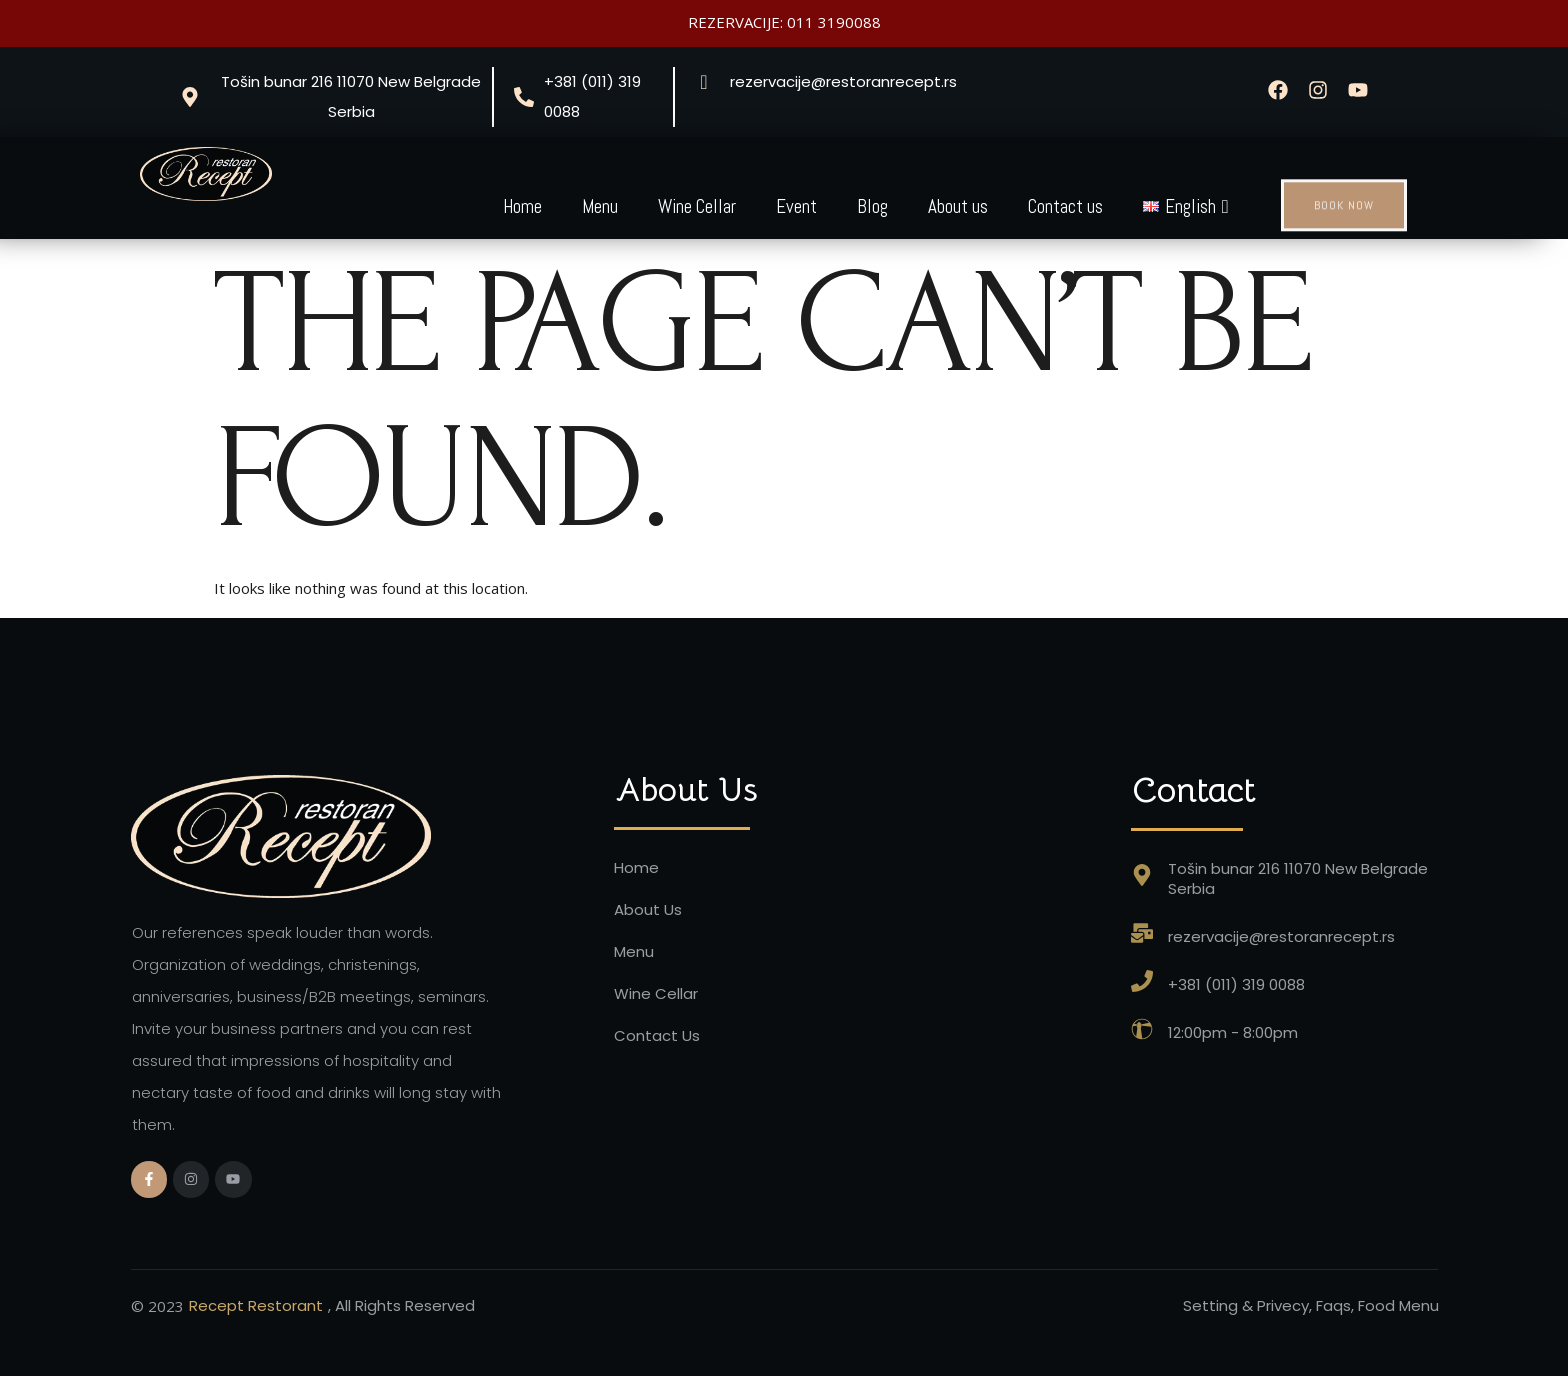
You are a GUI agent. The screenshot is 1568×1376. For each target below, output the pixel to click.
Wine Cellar (697, 206)
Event (796, 206)
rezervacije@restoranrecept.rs (843, 81)
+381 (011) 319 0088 (592, 96)
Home (522, 206)
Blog (872, 206)
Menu (600, 206)
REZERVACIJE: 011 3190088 (784, 22)
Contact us (1065, 206)
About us (958, 206)
